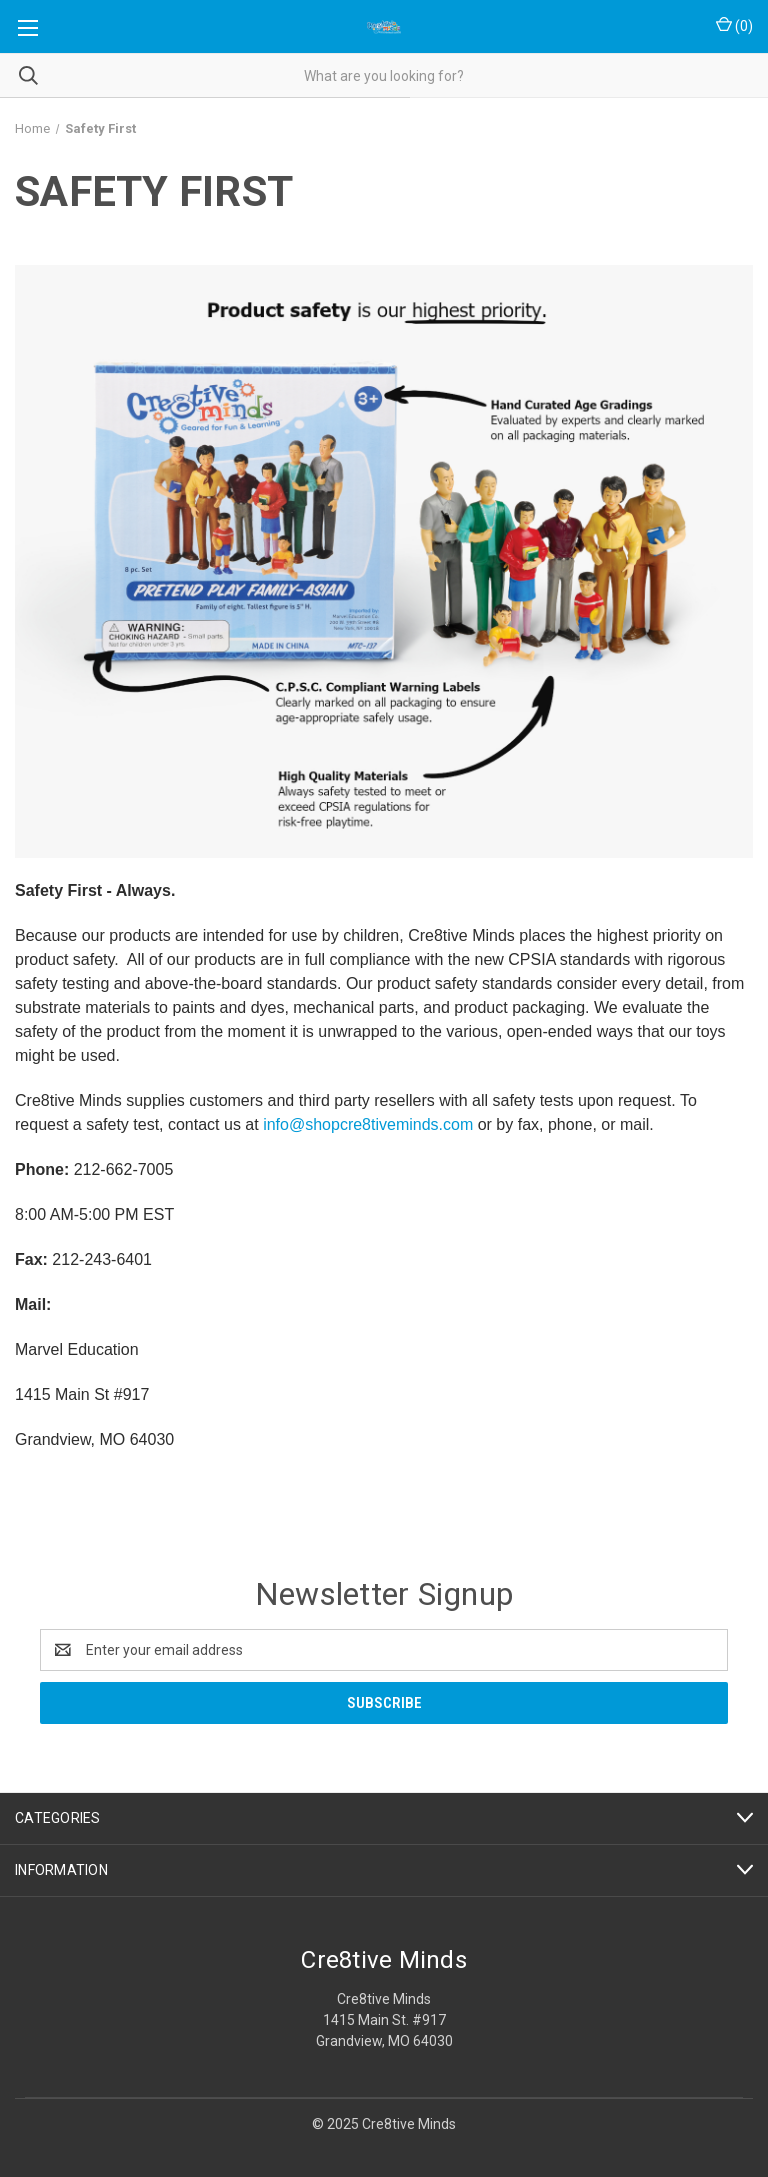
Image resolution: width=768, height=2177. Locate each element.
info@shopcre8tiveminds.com (368, 1124)
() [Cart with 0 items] (734, 25)
